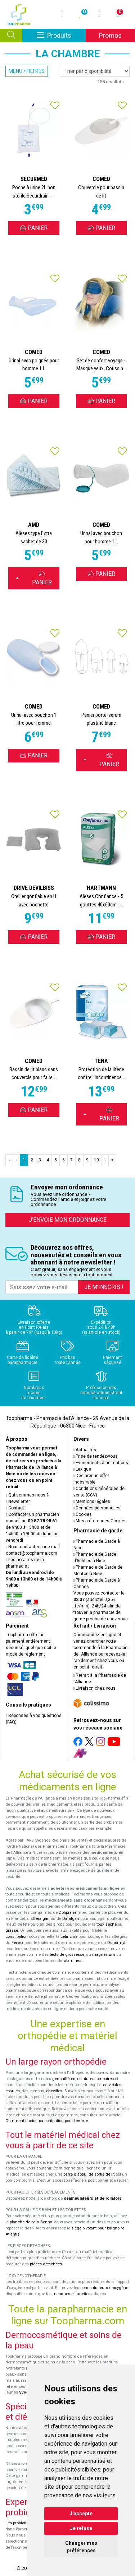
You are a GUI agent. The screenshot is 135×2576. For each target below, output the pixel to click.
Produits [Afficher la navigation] (61, 35)
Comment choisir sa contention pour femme (46, 2120)
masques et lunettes (71, 2294)
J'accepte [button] (81, 2513)
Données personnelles (97, 1507)
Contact (15, 1507)
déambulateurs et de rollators (93, 2198)
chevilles (54, 2091)
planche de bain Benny (30, 2222)
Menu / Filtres (27, 71)
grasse (11, 1930)
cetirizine (68, 1936)
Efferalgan (40, 1918)
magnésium (103, 1954)
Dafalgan (70, 1918)
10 (96, 1159)
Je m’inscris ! (103, 1287)
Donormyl (116, 1942)
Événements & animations (101, 1462)
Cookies (82, 1514)
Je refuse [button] (81, 2528)
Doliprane (67, 1912)
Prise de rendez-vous (95, 1456)
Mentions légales (92, 1501)
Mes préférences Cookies (100, 1520)
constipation (16, 1936)
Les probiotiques (20, 2523)
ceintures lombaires (95, 2078)
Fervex (17, 1942)
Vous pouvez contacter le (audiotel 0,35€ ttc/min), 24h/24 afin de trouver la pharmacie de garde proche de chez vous (100, 1606)
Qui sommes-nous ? (27, 1495)
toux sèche (106, 1924)
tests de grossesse (67, 1954)
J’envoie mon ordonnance (68, 1219)
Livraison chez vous (94, 1688)
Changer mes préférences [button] (81, 2546)
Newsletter (18, 1501)
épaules (12, 2091)
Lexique (82, 1469)
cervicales (112, 2085)
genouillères (63, 2078)
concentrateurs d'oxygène (104, 2287)
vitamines (72, 1960)
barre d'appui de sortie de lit (88, 2174)
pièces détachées (46, 2264)
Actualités (84, 1449)
